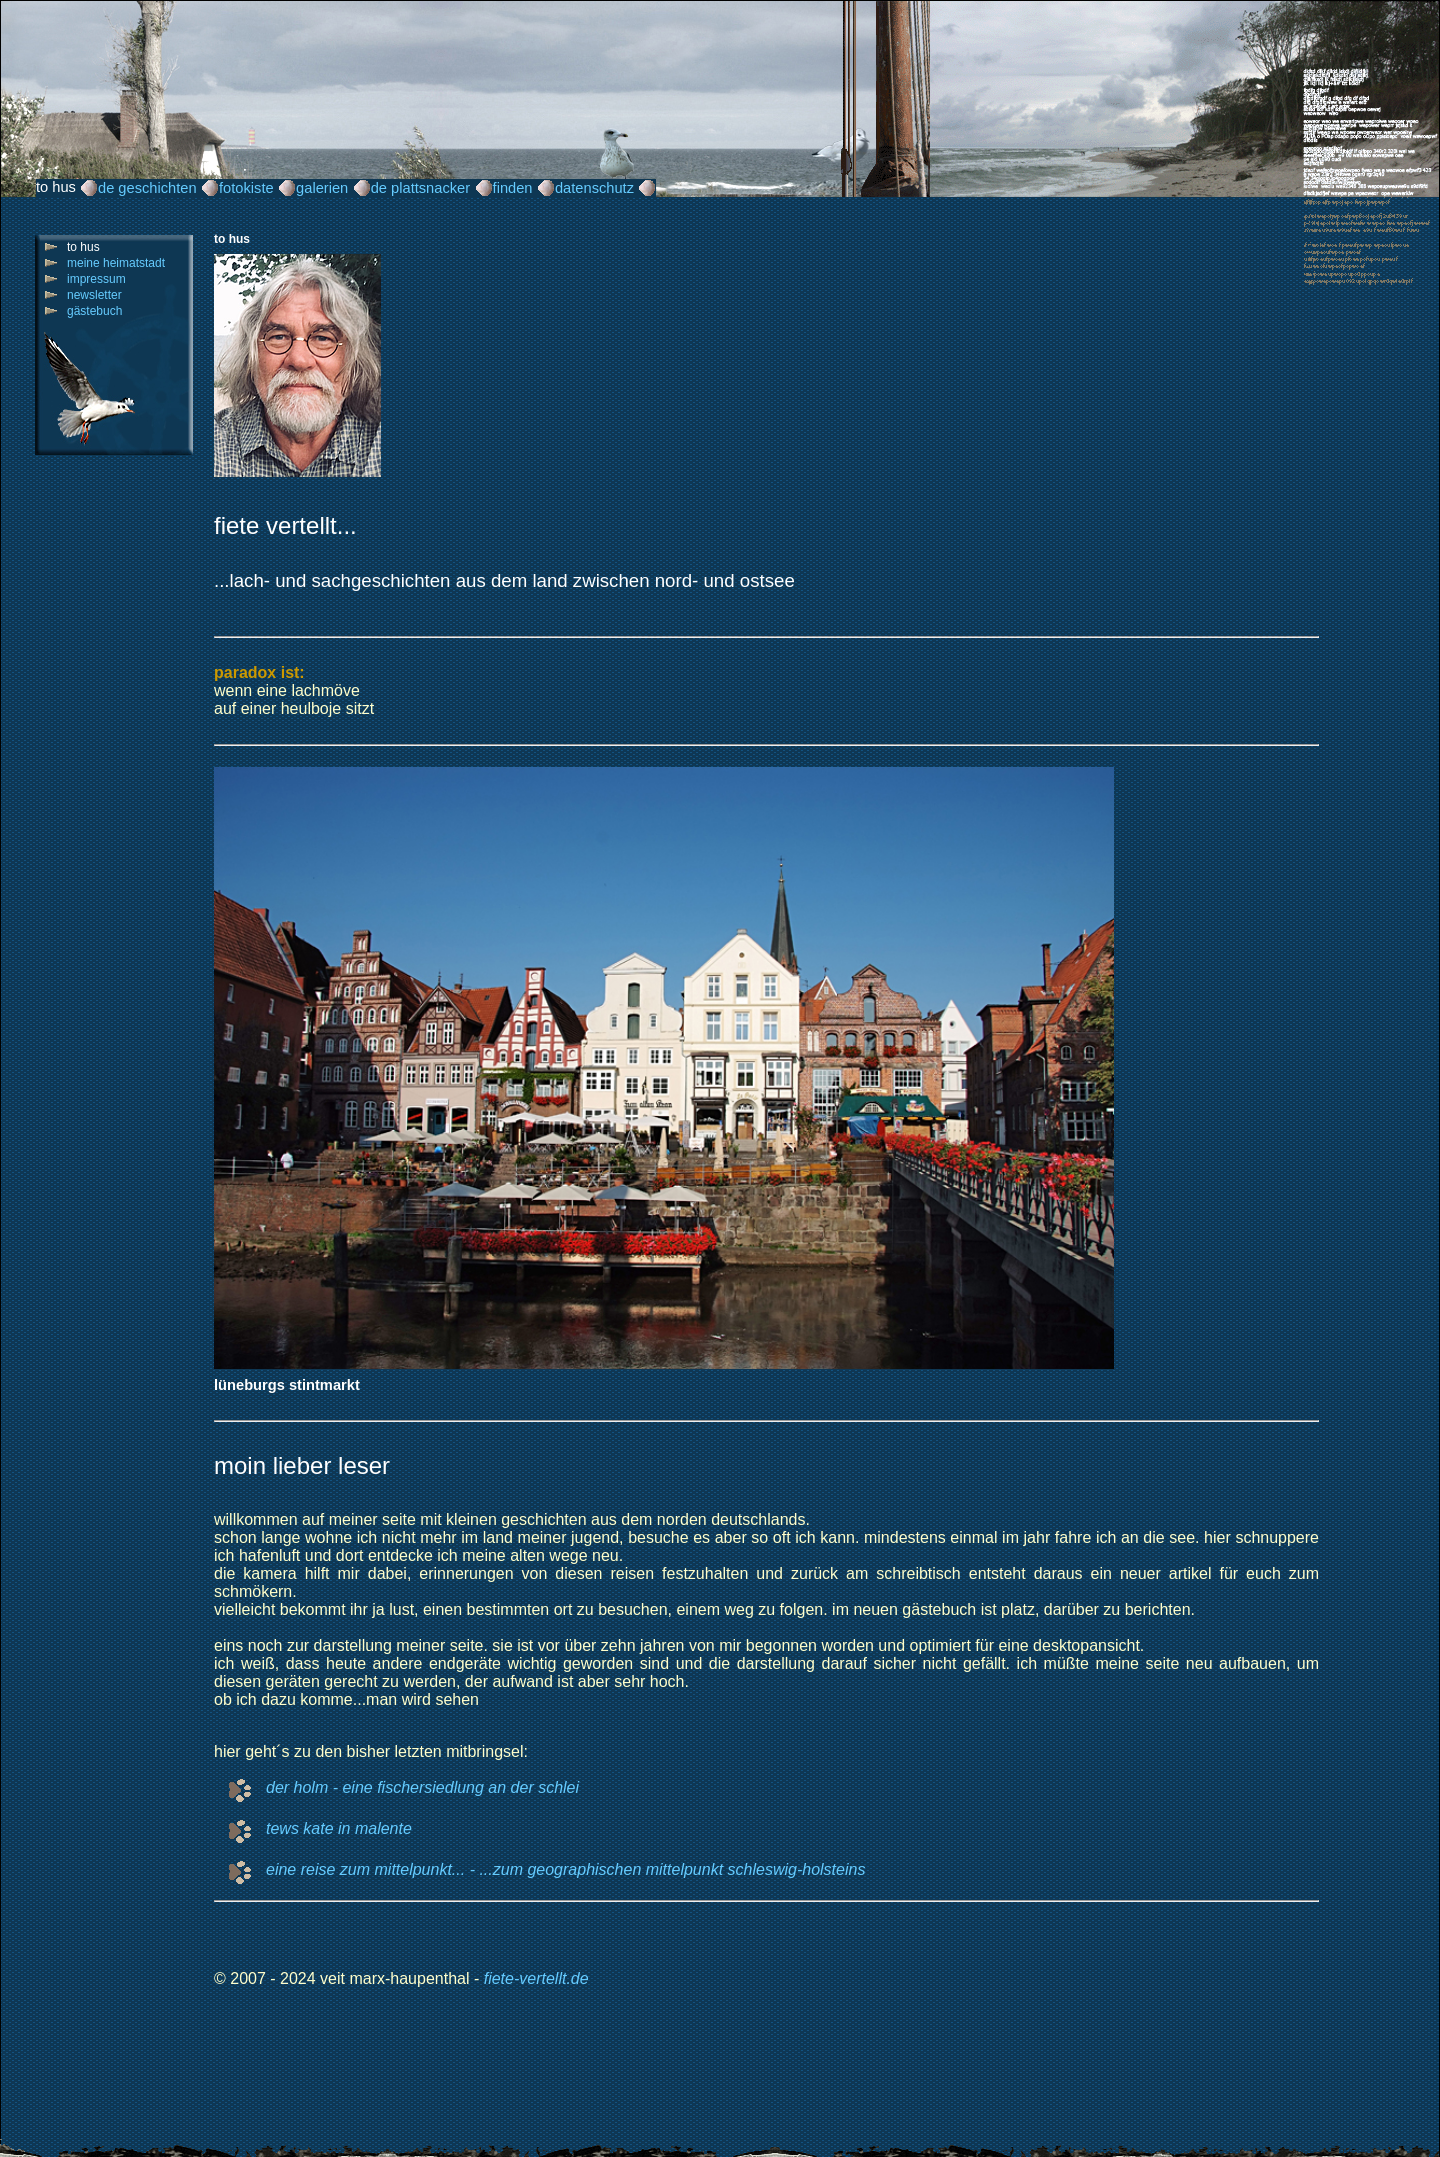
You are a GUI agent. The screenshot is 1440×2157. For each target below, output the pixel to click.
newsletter (94, 295)
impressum (96, 279)
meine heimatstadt (116, 263)
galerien (322, 188)
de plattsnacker (420, 188)
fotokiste (246, 188)
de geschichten (147, 188)
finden (513, 188)
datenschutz (594, 188)
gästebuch (94, 311)
